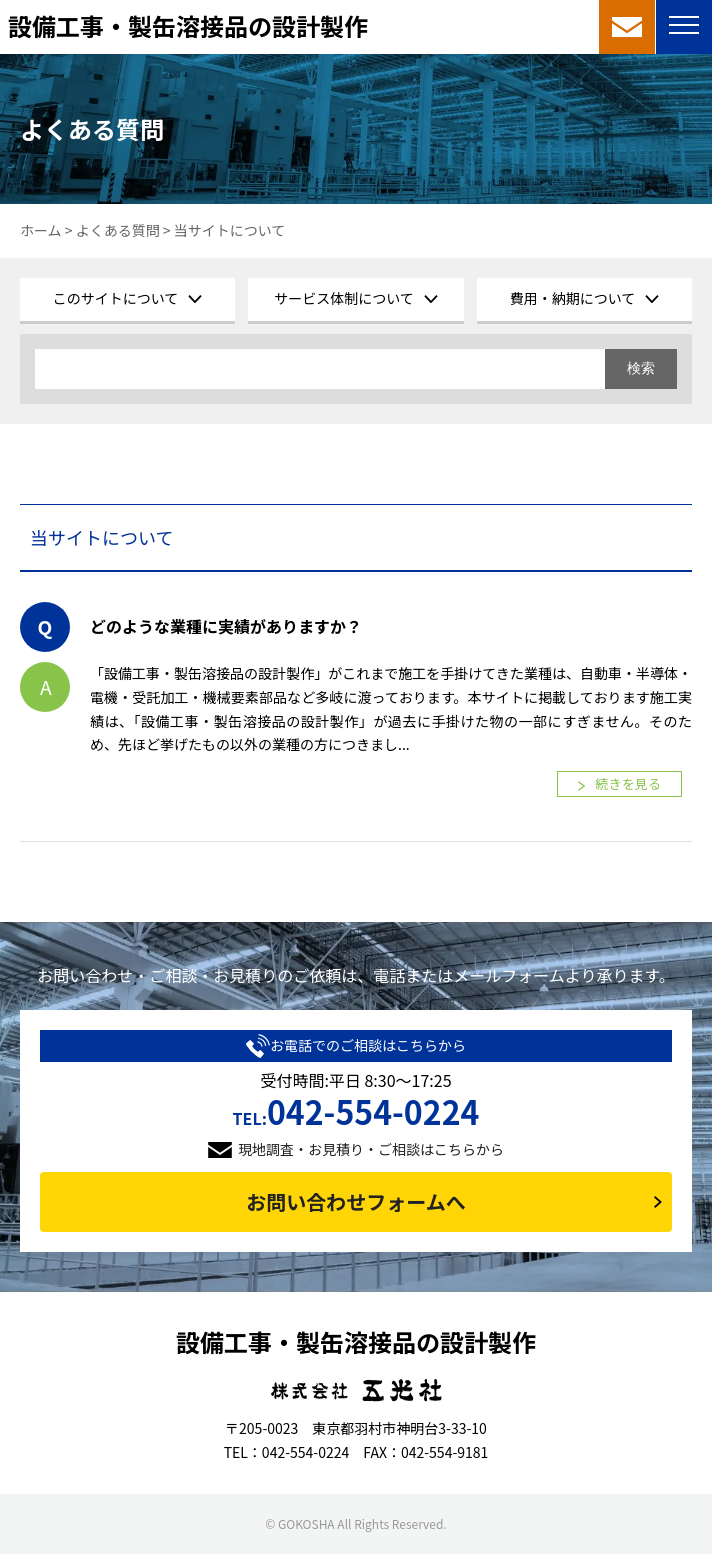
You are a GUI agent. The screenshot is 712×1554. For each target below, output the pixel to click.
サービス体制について (344, 298)
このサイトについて (116, 298)
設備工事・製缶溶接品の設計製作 (188, 25)
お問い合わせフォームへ (355, 1201)
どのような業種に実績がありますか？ (226, 626)
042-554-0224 (356, 1111)
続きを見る (628, 783)
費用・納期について (573, 298)
